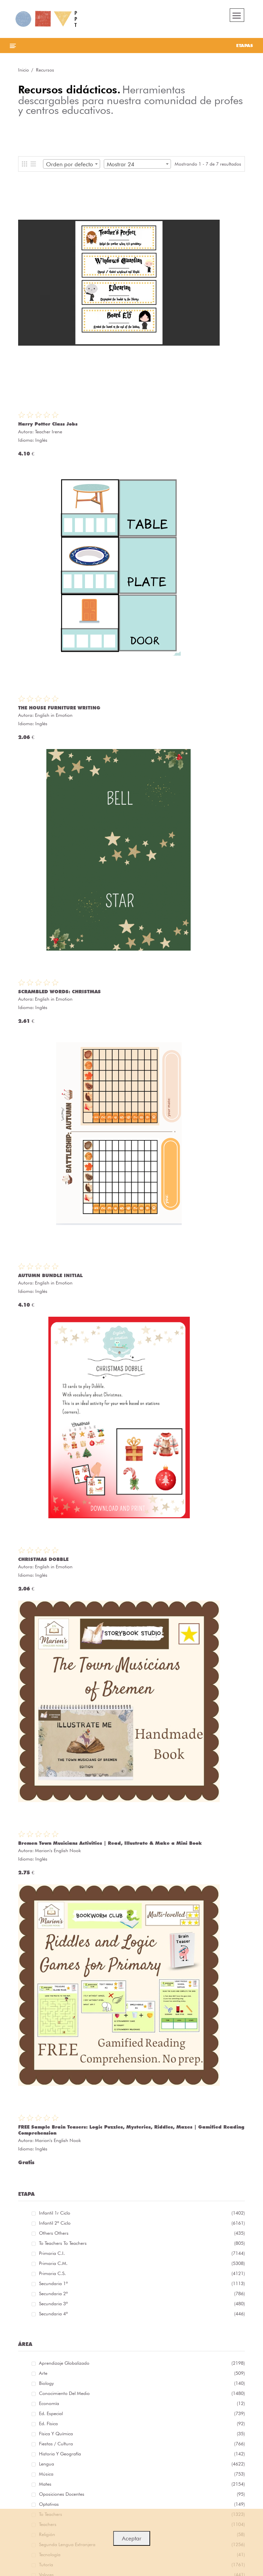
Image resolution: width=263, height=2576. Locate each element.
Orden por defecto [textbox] (69, 164)
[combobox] (71, 164)
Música (139, 2473)
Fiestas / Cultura (139, 2443)
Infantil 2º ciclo (139, 2222)
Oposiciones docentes (139, 2493)
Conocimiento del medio (139, 2392)
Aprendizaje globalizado (139, 2362)
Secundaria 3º (139, 2303)
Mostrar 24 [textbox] (120, 164)
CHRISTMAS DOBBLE (43, 1559)
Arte (139, 2372)
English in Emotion (54, 715)
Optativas (139, 2503)
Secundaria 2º (139, 2292)
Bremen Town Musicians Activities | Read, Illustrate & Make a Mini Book (110, 1843)
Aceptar (131, 2538)
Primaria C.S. (139, 2272)
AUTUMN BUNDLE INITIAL (50, 1275)
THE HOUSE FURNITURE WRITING (59, 707)
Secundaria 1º (139, 2282)
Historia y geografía (139, 2453)
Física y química (139, 2433)
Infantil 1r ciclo (139, 2212)
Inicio (23, 70)
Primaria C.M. (139, 2262)
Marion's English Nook (58, 1850)
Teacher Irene (48, 431)
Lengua (139, 2463)
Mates (139, 2483)
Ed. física (139, 2422)
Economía (139, 2402)
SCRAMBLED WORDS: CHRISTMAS (59, 991)
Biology (139, 2382)
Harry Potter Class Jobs (48, 424)
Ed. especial (139, 2412)
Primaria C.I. (139, 2252)
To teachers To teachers (139, 2242)
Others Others (139, 2232)
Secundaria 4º (139, 2313)
